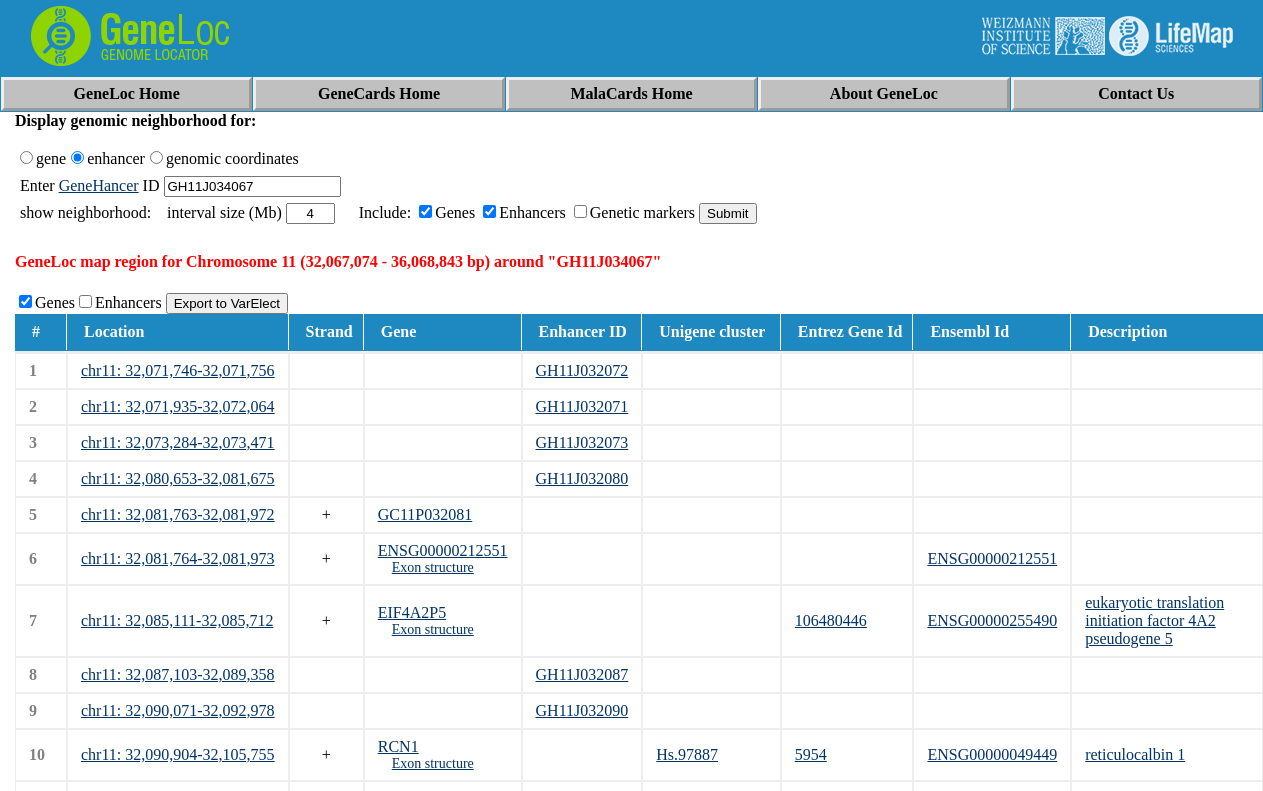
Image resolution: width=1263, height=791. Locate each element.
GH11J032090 (582, 710)
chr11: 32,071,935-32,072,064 (178, 406)
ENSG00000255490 (992, 620)
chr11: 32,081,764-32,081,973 (178, 558)
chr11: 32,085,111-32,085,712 (177, 620)
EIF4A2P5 (412, 612)
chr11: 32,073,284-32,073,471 (178, 442)
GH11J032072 (582, 370)
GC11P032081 (425, 514)
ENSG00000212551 (443, 550)
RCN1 (398, 746)
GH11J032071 (582, 406)
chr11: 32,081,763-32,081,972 (178, 514)
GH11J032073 (582, 442)
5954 (811, 754)
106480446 (831, 620)
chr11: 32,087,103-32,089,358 (178, 674)
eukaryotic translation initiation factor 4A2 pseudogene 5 (1154, 620)
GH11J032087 (582, 674)
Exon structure (433, 567)
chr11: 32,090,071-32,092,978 (178, 710)
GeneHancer (99, 185)
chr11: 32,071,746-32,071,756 (178, 370)
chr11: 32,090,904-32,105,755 (178, 754)
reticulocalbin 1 (1135, 754)
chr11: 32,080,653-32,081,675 (178, 478)
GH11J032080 (582, 478)
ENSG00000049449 (992, 754)
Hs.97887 (687, 754)
